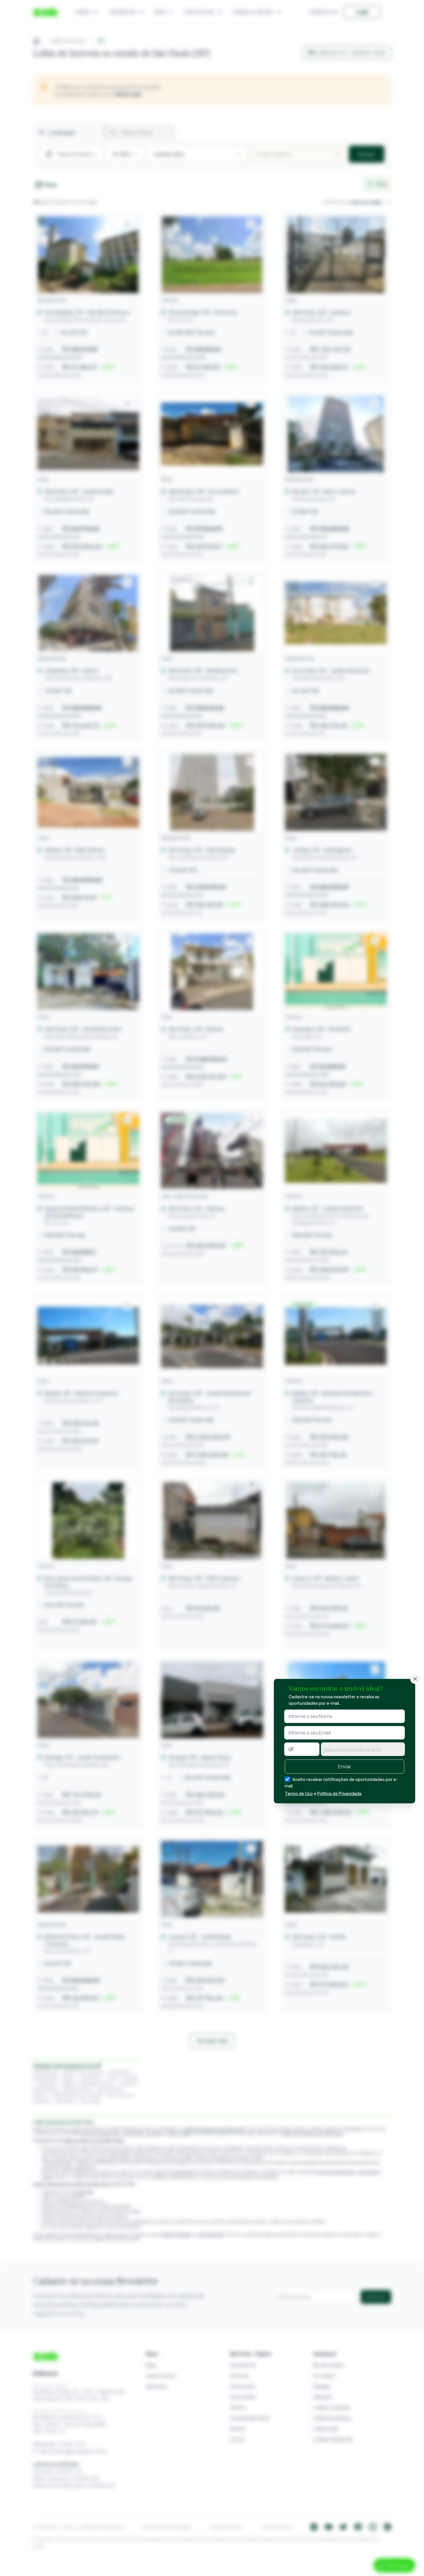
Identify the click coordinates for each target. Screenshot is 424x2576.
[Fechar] (415, 1679)
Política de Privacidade (339, 1793)
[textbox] (363, 1750)
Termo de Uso (299, 1793)
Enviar (344, 1766)
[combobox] (363, 1749)
